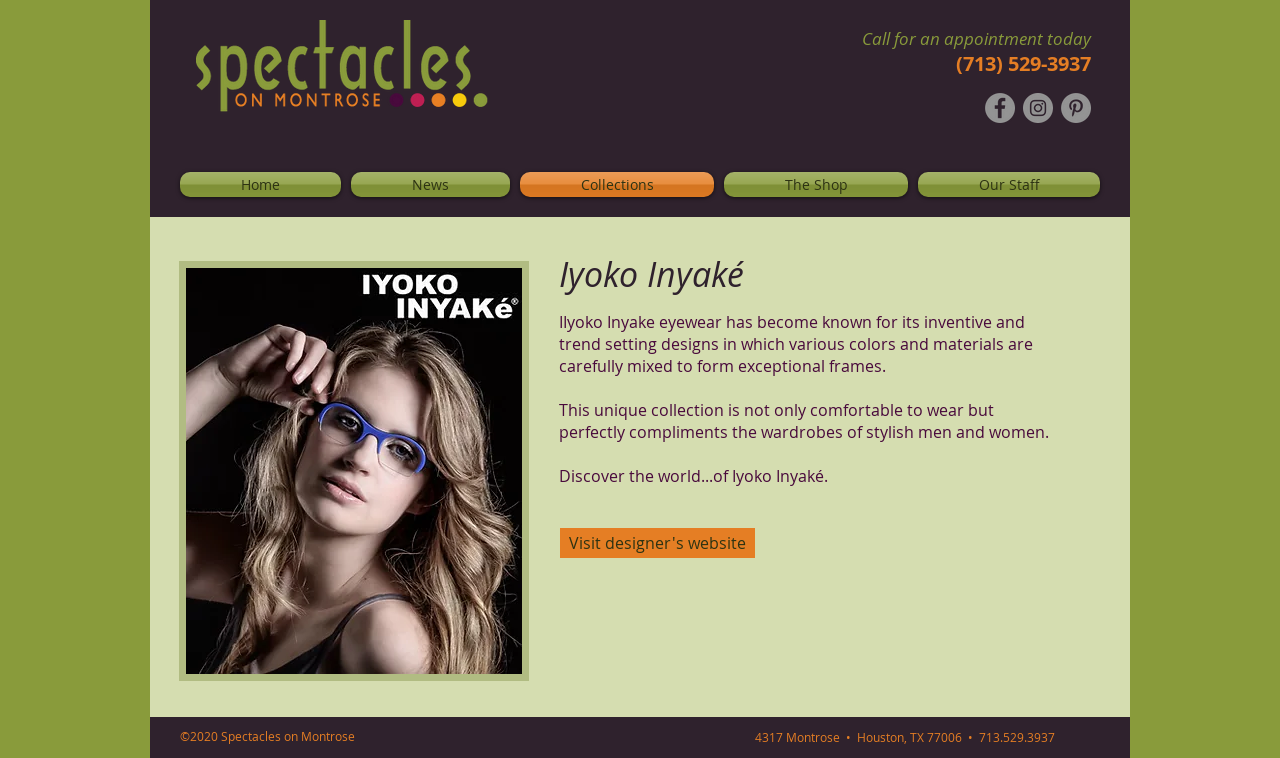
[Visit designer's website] (657, 543)
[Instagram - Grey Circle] (1038, 108)
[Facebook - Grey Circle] (1000, 108)
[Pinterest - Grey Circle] (1076, 108)
